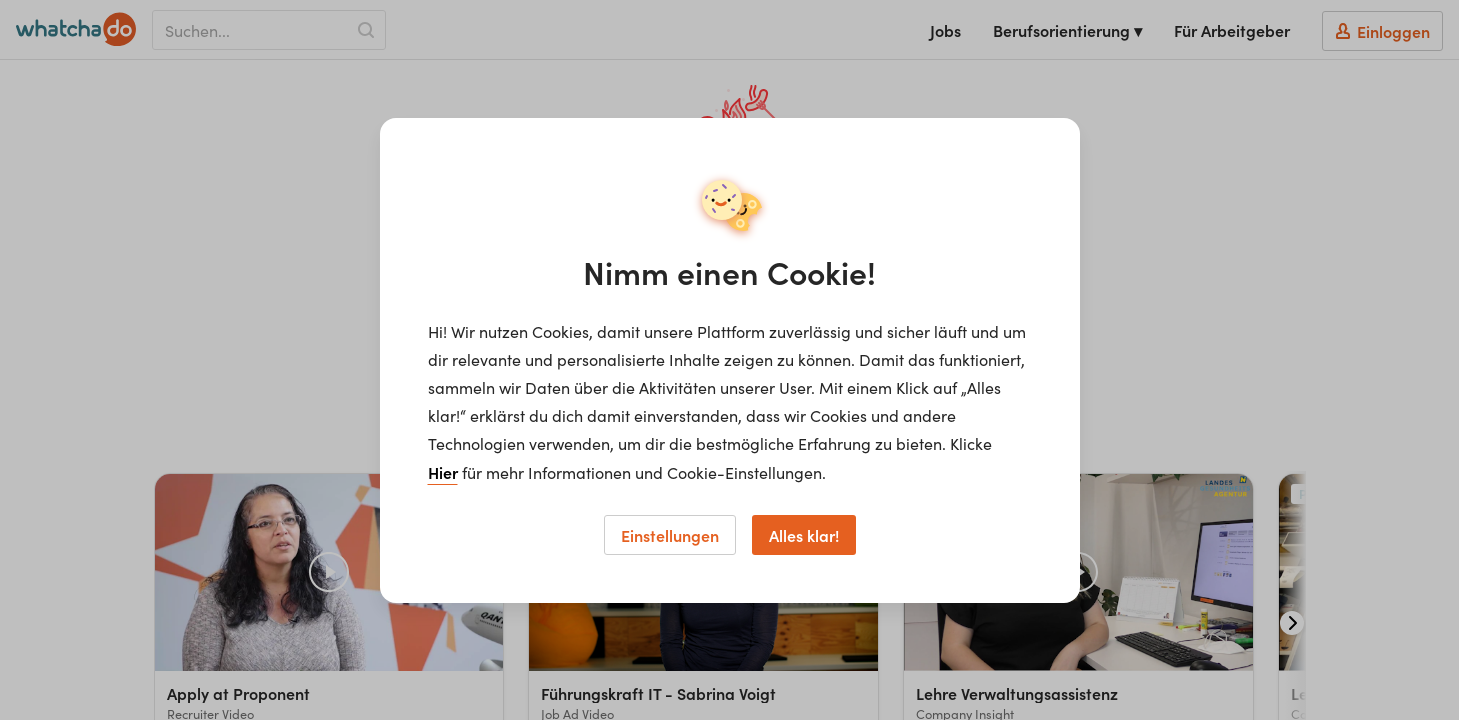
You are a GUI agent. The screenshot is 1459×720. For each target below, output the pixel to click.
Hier (443, 472)
